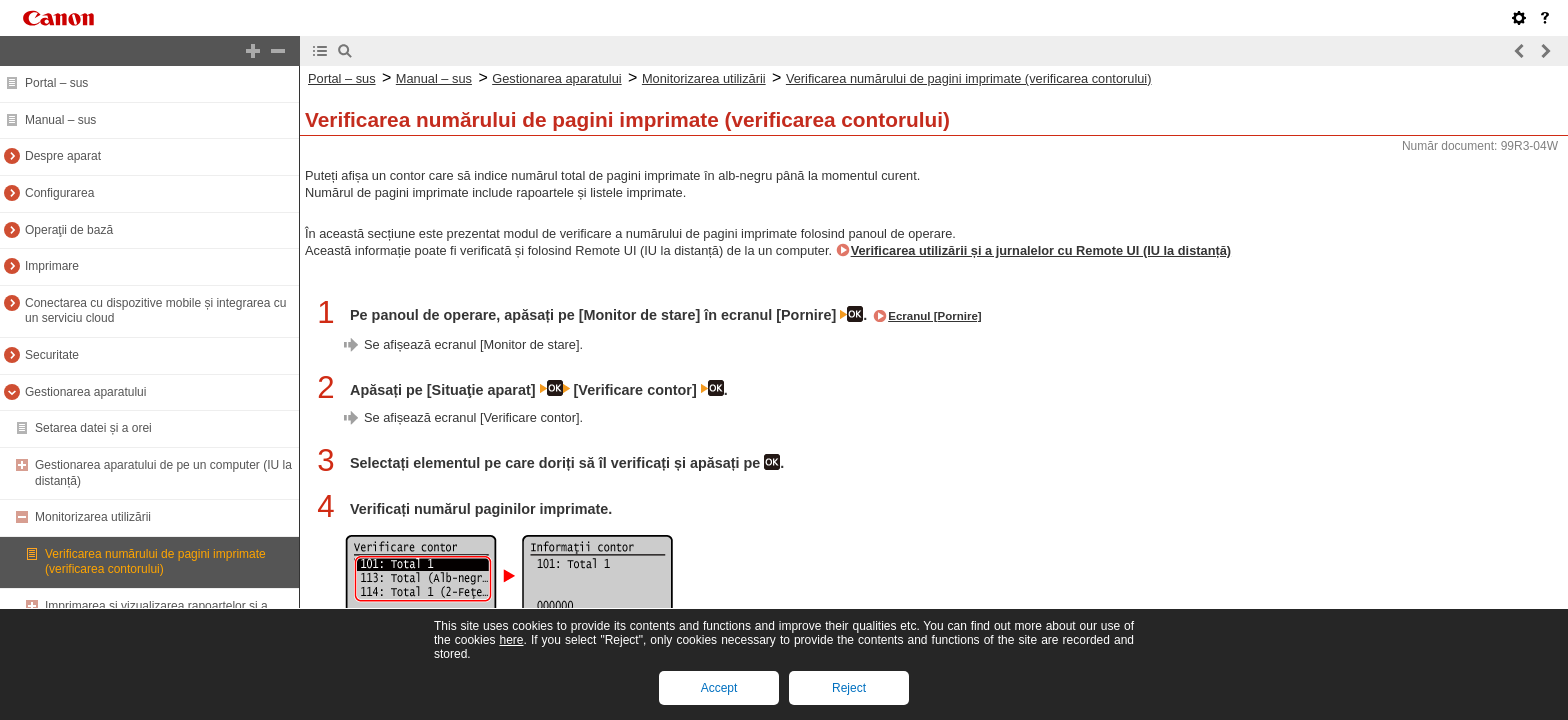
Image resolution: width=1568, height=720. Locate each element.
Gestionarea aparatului (85, 392)
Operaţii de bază (69, 230)
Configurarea (59, 193)
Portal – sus (56, 83)
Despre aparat (63, 156)
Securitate (52, 355)
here (511, 640)
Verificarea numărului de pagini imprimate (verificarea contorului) (155, 562)
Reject (849, 688)
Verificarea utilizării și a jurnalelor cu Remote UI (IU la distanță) (1041, 250)
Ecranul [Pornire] (934, 316)
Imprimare (52, 266)
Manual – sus (60, 120)
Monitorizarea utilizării (93, 517)
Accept (719, 688)
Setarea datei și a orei (93, 428)
